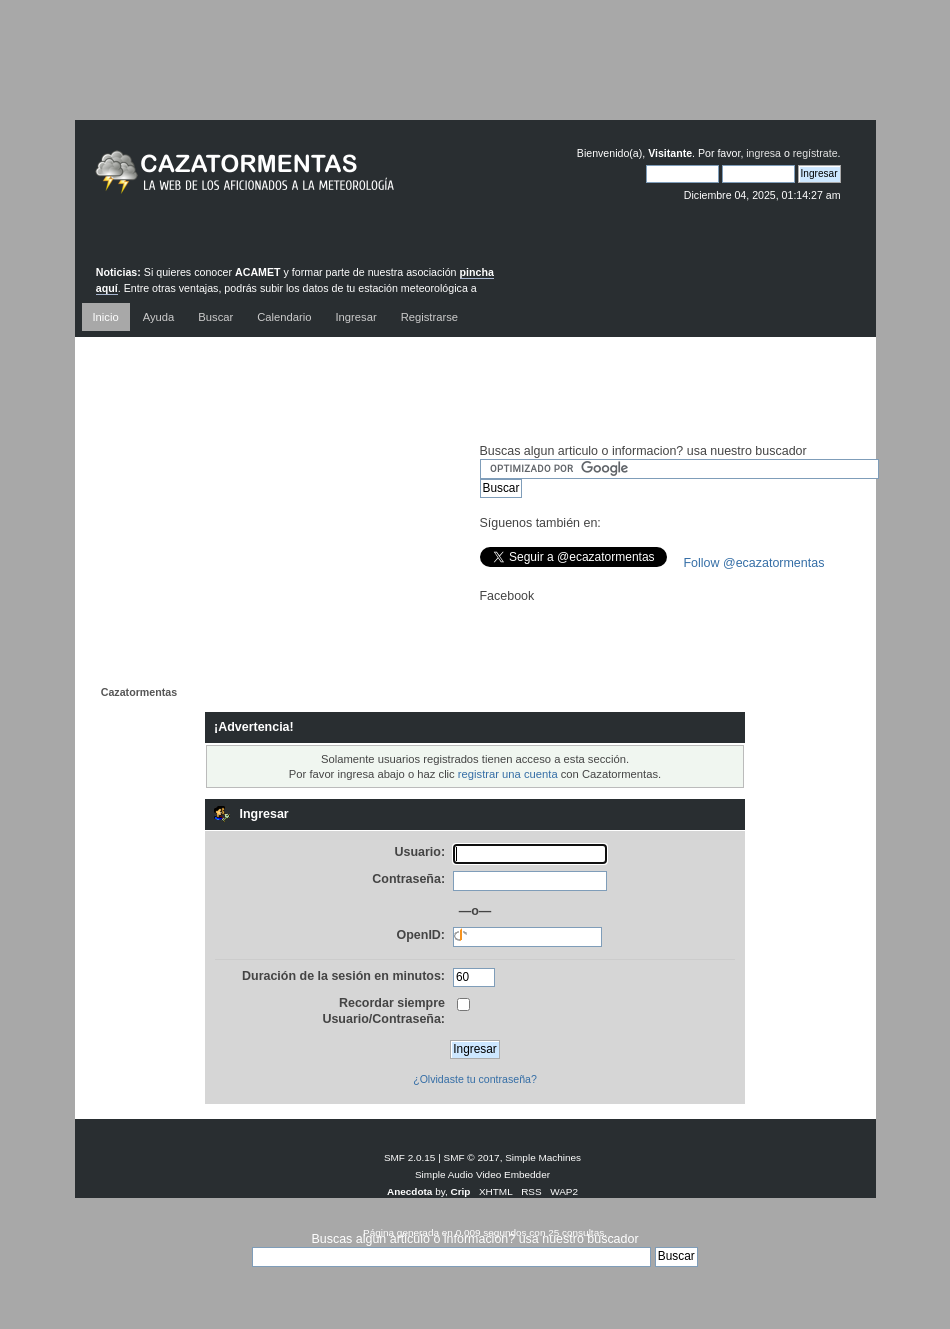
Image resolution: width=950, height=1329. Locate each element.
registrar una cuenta (508, 774)
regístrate (815, 153)
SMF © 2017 (472, 1157)
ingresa (763, 153)
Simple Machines (543, 1157)
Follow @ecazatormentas (754, 563)
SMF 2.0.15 (410, 1157)
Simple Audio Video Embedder (482, 1174)
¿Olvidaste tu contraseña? (475, 1079)
